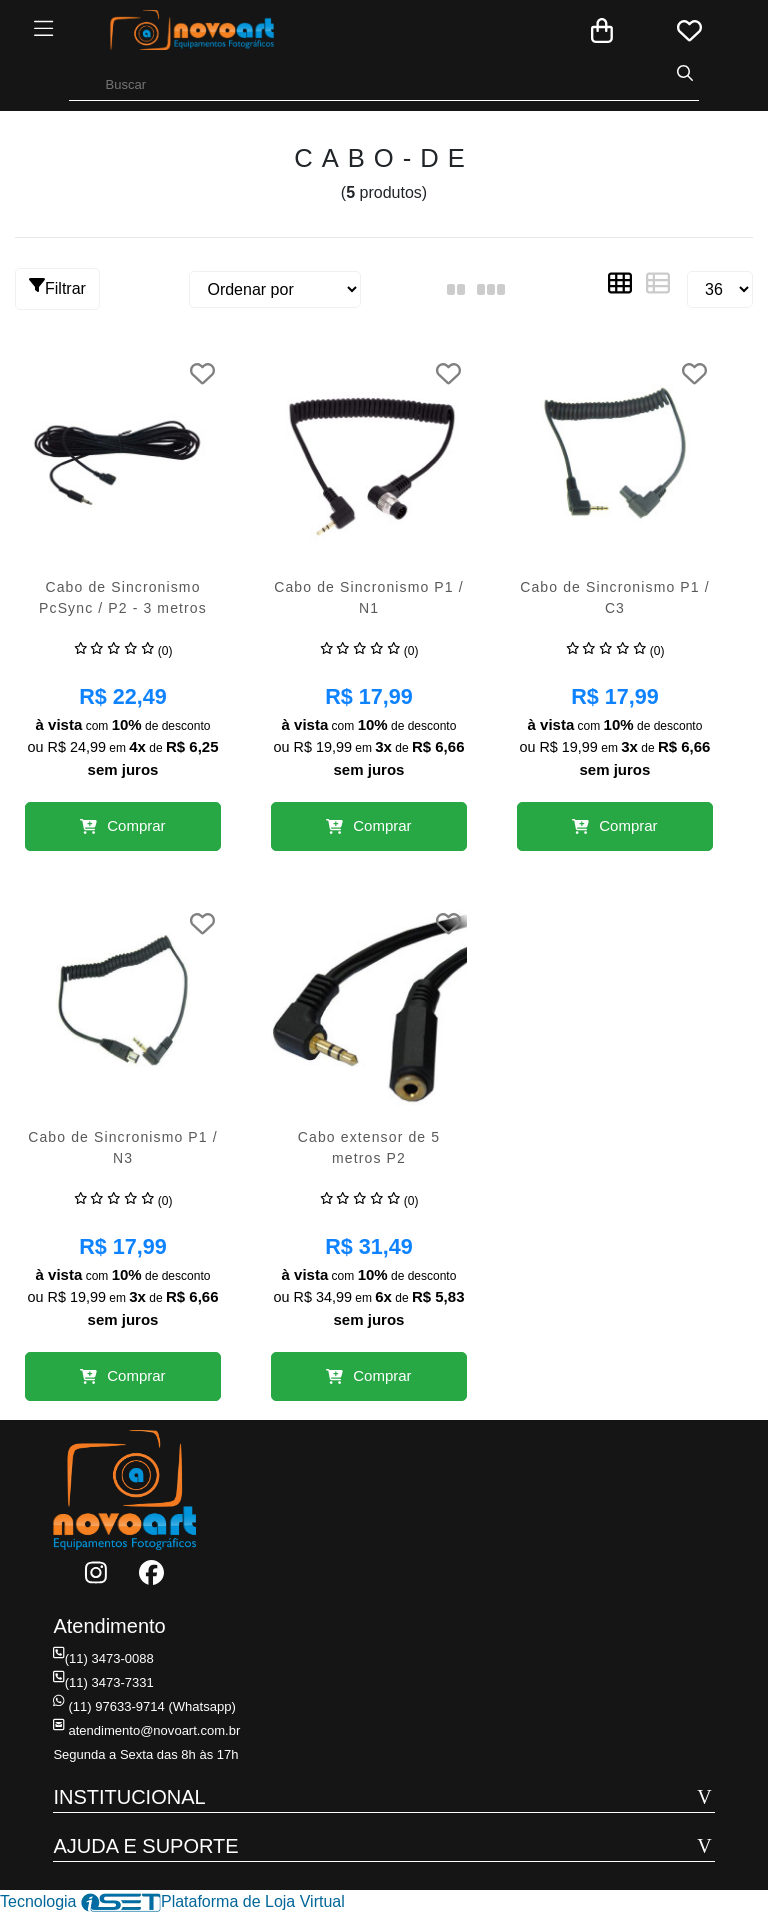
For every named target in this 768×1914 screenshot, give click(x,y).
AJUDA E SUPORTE (145, 1846)
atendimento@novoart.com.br (146, 1730)
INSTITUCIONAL (129, 1797)
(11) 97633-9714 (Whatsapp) (144, 1706)
